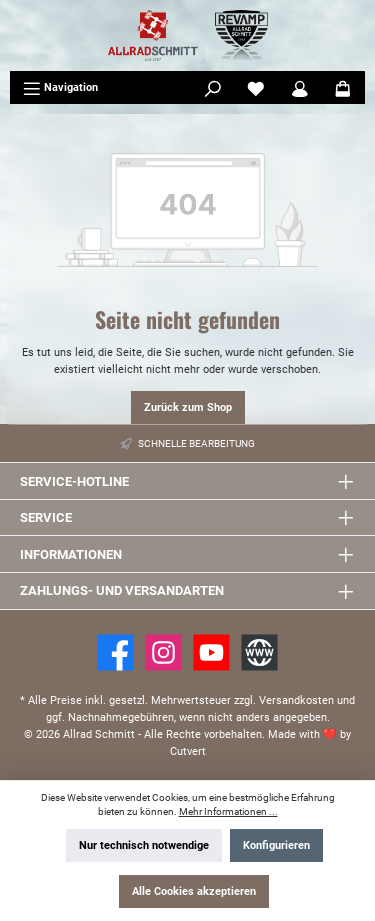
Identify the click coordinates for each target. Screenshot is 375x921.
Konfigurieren (276, 845)
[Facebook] (115, 652)
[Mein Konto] (300, 88)
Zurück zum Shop (188, 407)
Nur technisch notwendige (144, 845)
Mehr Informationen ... (228, 811)
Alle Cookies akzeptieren (194, 891)
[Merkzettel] (256, 88)
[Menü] (60, 88)
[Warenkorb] (343, 88)
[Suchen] (213, 88)
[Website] (259, 652)
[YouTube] (211, 652)
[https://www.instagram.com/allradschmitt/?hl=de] (163, 652)
